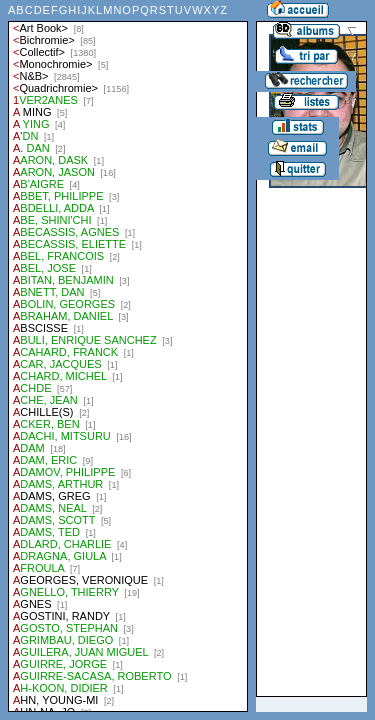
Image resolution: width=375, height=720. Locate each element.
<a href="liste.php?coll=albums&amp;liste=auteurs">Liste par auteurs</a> (128, 356)
